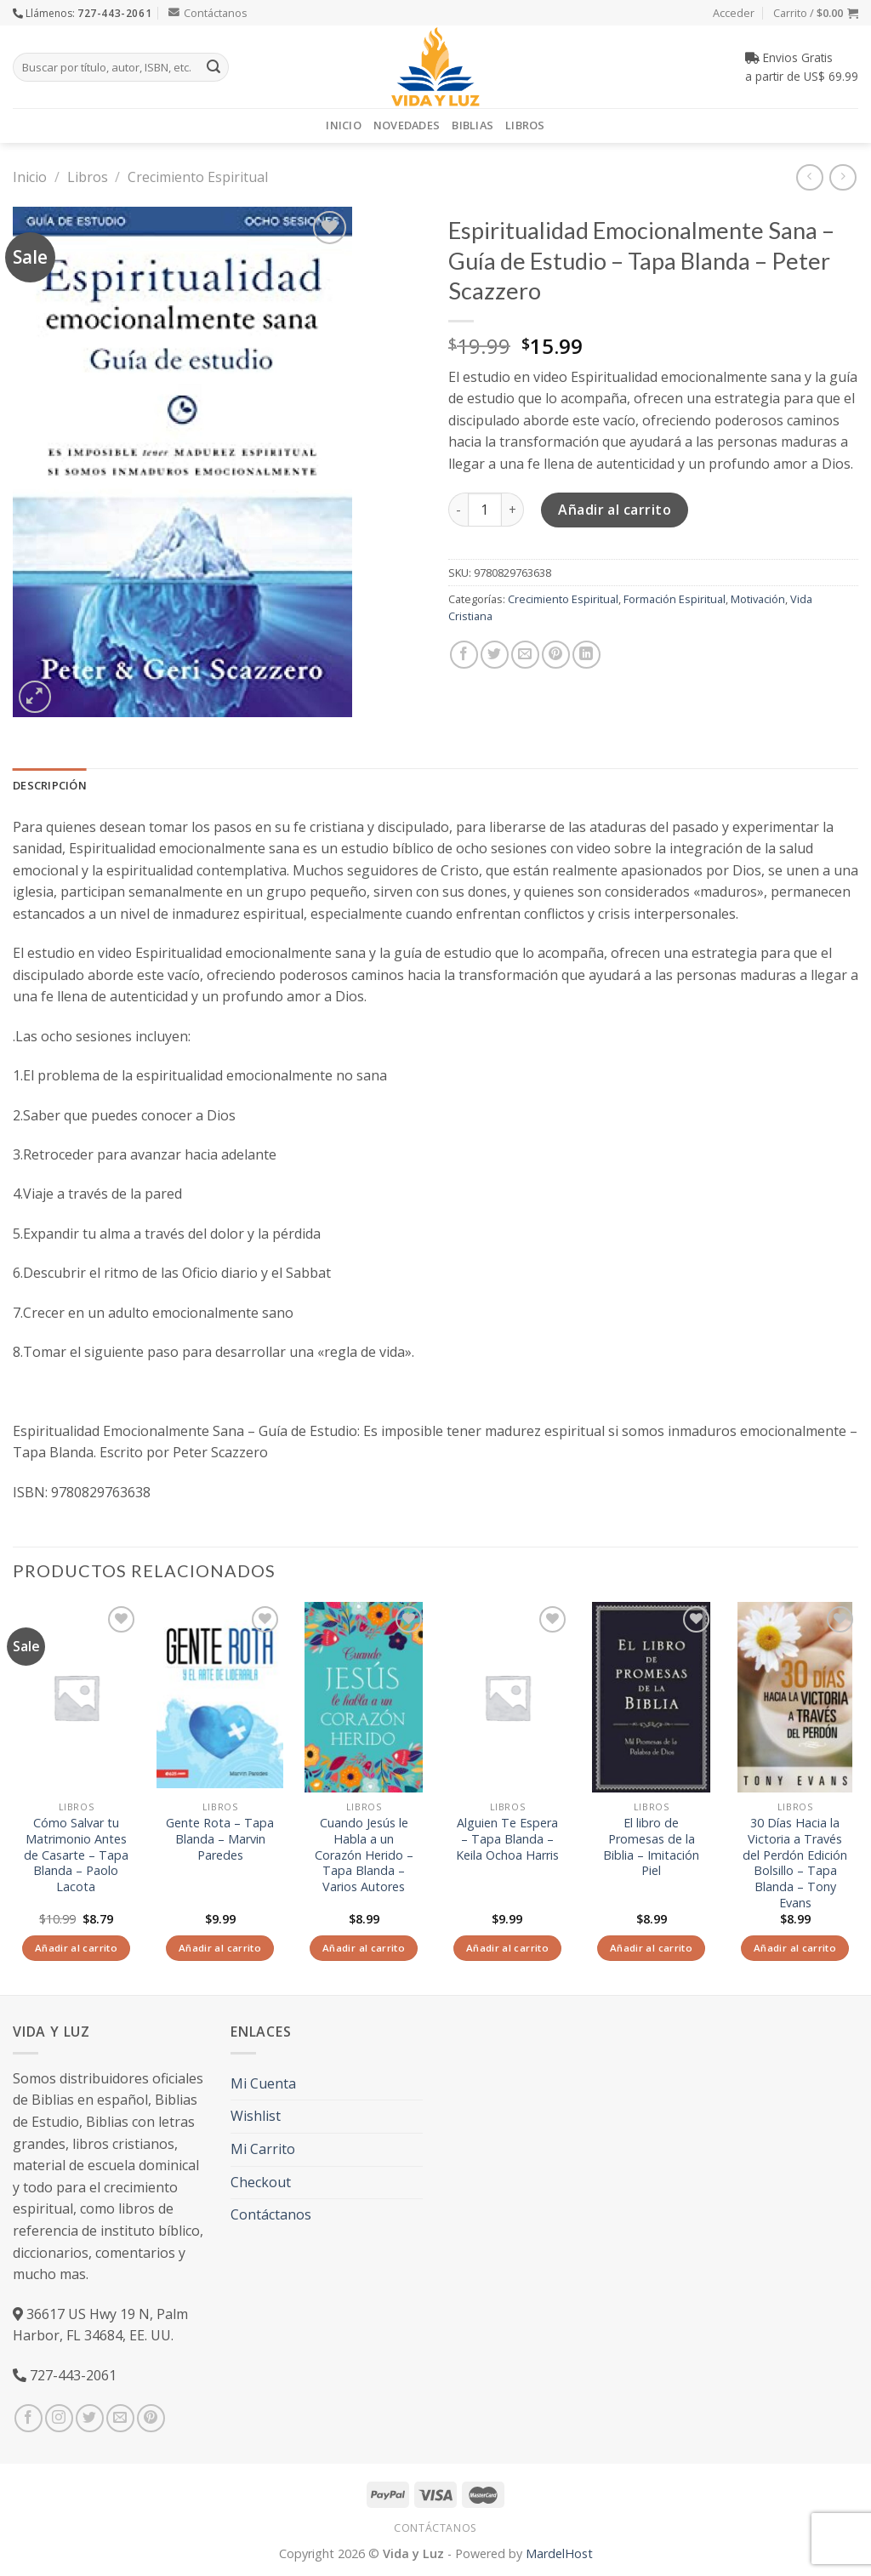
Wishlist (256, 2115)
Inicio (343, 125)
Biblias (472, 125)
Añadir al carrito (614, 509)
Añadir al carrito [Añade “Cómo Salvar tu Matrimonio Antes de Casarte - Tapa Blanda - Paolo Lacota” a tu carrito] (76, 1947)
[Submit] (213, 67)
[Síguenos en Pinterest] (151, 2418)
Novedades (406, 125)
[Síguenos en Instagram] (59, 2418)
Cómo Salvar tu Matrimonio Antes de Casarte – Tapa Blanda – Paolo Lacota (76, 1855)
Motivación (758, 599)
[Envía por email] (525, 655)
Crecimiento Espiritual (198, 177)
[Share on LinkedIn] (586, 655)
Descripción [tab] (50, 785)
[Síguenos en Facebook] (28, 2418)
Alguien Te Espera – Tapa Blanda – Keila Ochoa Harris (507, 1838)
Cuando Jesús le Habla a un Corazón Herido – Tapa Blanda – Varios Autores (364, 1855)
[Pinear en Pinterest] (556, 655)
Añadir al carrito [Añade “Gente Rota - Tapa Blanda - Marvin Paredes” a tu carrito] (220, 1947)
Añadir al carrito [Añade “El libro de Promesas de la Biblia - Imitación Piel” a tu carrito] (651, 1947)
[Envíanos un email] (120, 2418)
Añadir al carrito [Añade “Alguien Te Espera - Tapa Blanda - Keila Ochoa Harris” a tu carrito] (507, 1947)
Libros (525, 125)
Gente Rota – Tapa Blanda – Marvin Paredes (220, 1838)
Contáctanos (208, 12)
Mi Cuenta (263, 2083)
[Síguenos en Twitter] (90, 2418)
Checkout (261, 2182)
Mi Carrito (263, 2149)
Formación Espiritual (674, 599)
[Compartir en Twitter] (495, 655)
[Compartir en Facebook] (464, 655)
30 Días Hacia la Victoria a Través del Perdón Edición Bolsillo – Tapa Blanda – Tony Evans (795, 1863)
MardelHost (559, 2553)
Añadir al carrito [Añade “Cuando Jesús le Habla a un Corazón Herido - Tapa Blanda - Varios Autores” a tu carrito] (363, 1947)
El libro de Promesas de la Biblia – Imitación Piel (651, 1846)
